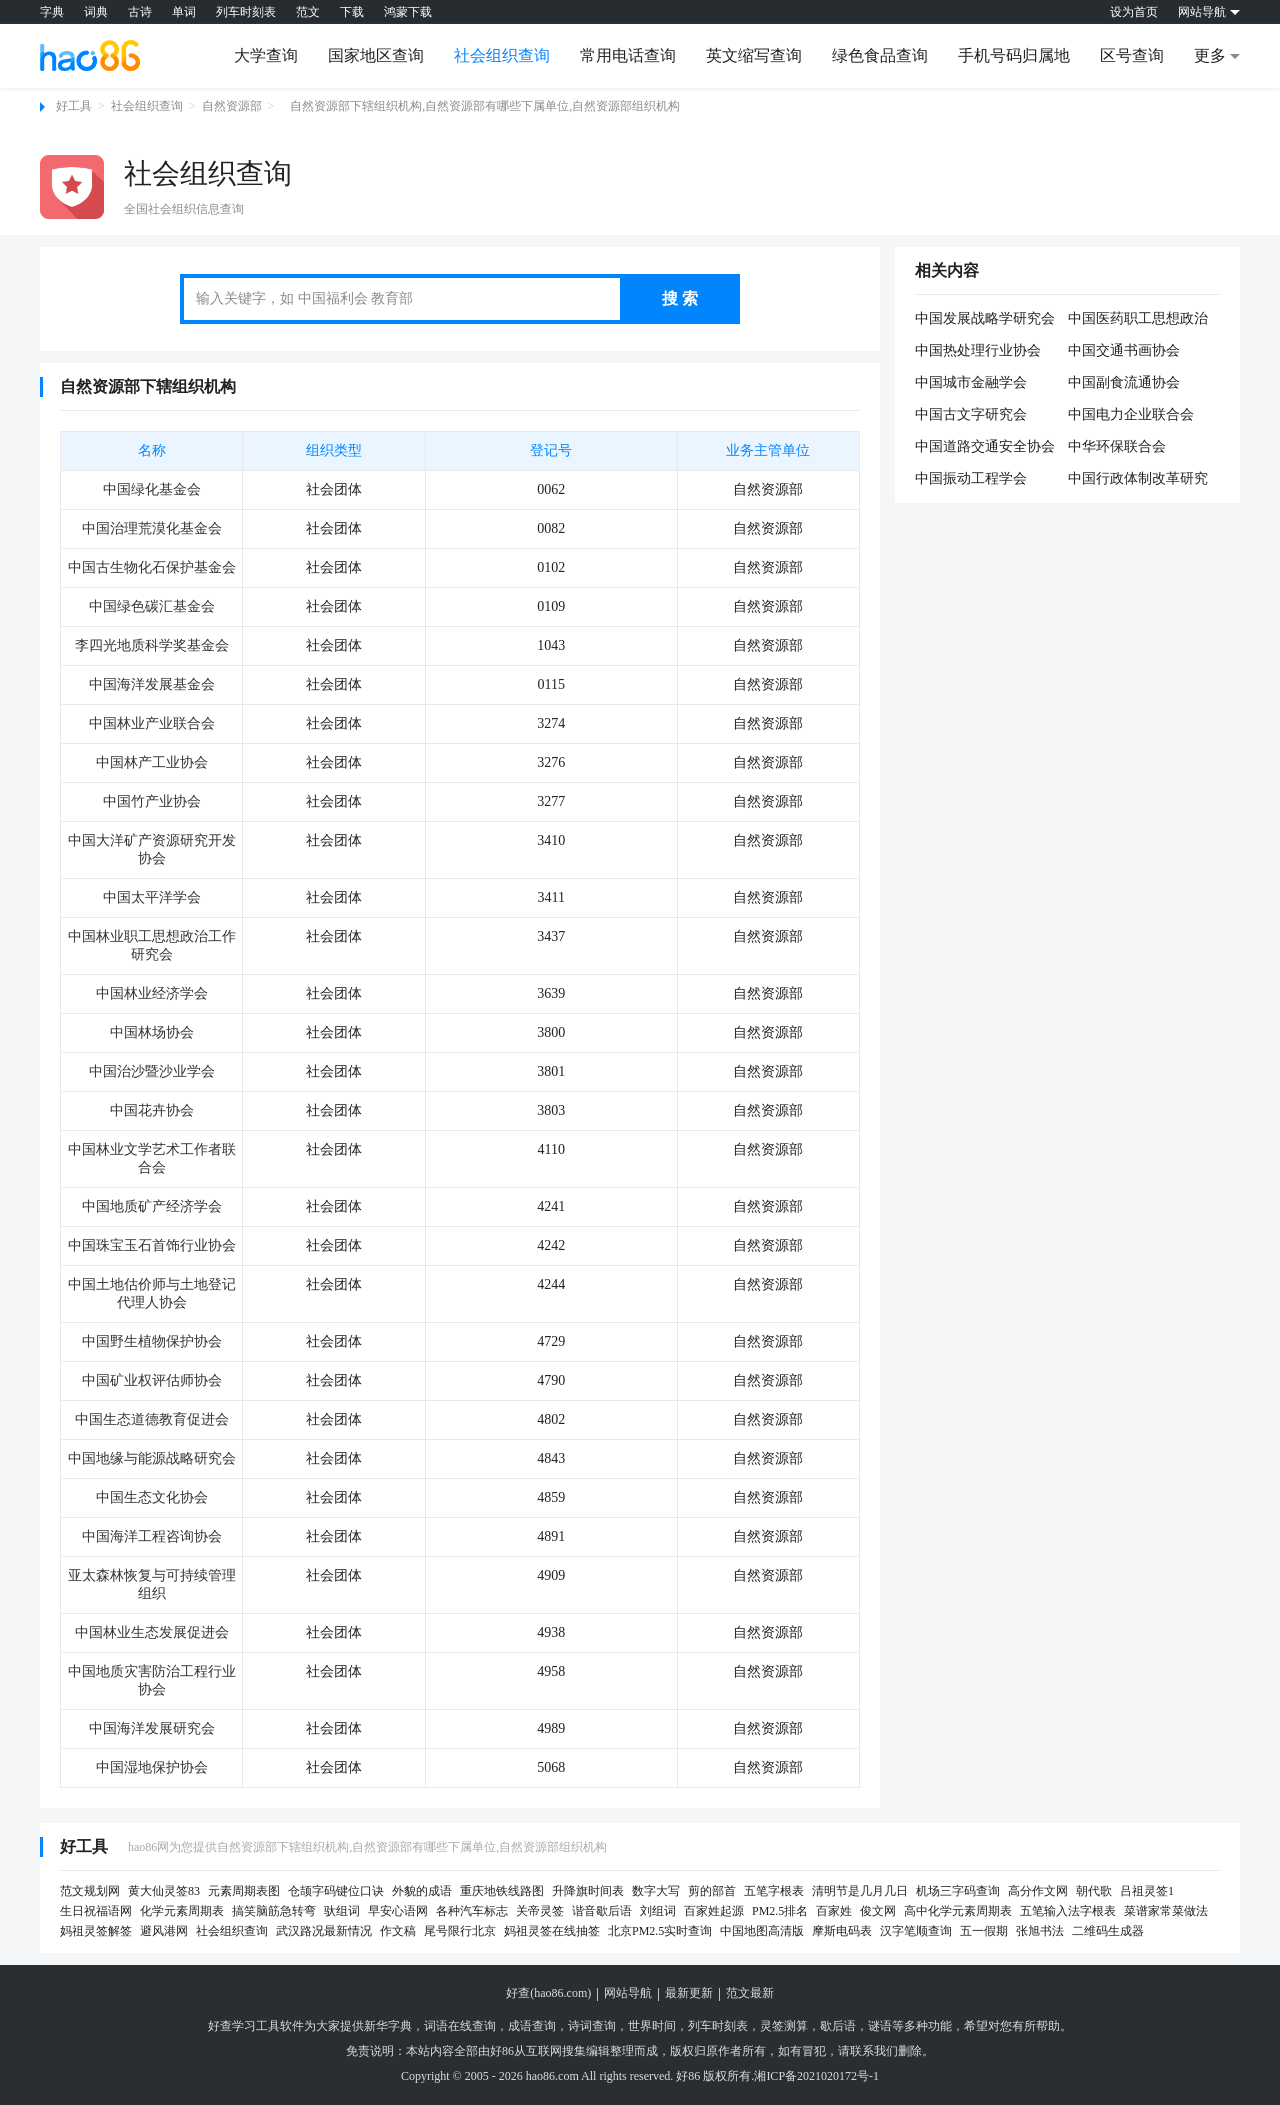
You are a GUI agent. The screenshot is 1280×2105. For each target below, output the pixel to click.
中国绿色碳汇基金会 (152, 606)
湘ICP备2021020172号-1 (816, 2076)
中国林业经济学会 (152, 993)
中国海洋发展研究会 (152, 1728)
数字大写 (656, 1891)
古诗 (140, 12)
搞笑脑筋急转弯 (274, 1911)
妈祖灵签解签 (96, 1931)
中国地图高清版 (762, 1931)
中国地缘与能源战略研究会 (152, 1458)
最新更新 (689, 1993)
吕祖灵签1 (1147, 1891)
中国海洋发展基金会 (152, 684)
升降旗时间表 (588, 1891)
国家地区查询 (376, 55)
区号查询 (1132, 55)
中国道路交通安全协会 (985, 446)
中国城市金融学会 (971, 382)
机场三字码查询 (958, 1891)
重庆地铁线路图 (502, 1891)
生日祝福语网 (96, 1911)
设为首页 (1134, 12)
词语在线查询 (460, 2026)
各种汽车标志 (472, 1911)
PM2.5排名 (780, 1911)
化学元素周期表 (182, 1911)
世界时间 (652, 2026)
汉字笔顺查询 (916, 1931)
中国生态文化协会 (152, 1497)
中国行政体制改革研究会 (1138, 480)
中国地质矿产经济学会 (152, 1206)
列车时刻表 (246, 12)
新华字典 (388, 2026)
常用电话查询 (628, 55)
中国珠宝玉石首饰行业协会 (152, 1245)
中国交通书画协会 (1124, 350)
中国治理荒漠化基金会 (152, 528)
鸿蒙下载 (408, 12)
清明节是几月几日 (860, 1891)
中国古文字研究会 (971, 414)
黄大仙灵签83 (164, 1891)
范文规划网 (90, 1891)
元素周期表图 (244, 1891)
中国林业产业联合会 (152, 723)
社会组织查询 (502, 55)
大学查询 (266, 55)
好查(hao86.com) (548, 1993)
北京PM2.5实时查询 (660, 1931)
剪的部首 (712, 1891)
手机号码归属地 (1014, 55)
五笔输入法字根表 (1068, 1911)
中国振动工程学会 (971, 478)
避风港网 (164, 1931)
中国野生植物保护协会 (152, 1341)
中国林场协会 (152, 1032)
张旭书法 (1040, 1931)
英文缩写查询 (754, 55)
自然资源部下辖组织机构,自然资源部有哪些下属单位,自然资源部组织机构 (485, 106)
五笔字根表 (774, 1891)
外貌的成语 (422, 1891)
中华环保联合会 (1117, 446)
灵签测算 (784, 2026)
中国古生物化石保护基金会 (152, 567)
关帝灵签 (540, 1911)
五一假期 (984, 1931)
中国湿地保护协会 (152, 1767)
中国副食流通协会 (1124, 382)
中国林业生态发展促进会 (152, 1632)
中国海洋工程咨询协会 (152, 1536)
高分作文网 (1038, 1891)
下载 (352, 12)
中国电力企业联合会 (1131, 414)
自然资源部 (232, 106)
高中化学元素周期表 (958, 1911)
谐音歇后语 (602, 1911)
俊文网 (878, 1911)
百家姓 (834, 1911)
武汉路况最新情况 (324, 1931)
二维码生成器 (1108, 1931)
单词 (184, 12)
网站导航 (628, 1993)
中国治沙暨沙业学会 (152, 1071)
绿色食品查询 (880, 55)
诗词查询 (592, 2026)
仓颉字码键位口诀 (336, 1891)
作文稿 (398, 1931)
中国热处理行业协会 (978, 350)
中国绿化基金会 (152, 489)
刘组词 (658, 1911)
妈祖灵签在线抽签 (552, 1931)
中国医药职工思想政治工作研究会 (1138, 320)
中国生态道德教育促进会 (152, 1419)
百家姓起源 (714, 1911)
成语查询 (532, 2026)
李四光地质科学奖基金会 (152, 645)
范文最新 (750, 1993)
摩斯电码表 (842, 1931)
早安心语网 (398, 1911)
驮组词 (342, 1911)
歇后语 (838, 2026)
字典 (52, 12)
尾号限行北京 (460, 1931)
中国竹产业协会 (152, 801)
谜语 (880, 2026)
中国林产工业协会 (152, 762)
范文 (308, 12)
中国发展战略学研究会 (985, 318)
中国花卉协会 (152, 1110)
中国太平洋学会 (152, 897)
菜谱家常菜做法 (1166, 1911)
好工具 (74, 106)
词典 (96, 12)
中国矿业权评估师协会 (152, 1380)
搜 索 (680, 298)
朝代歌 (1094, 1891)
